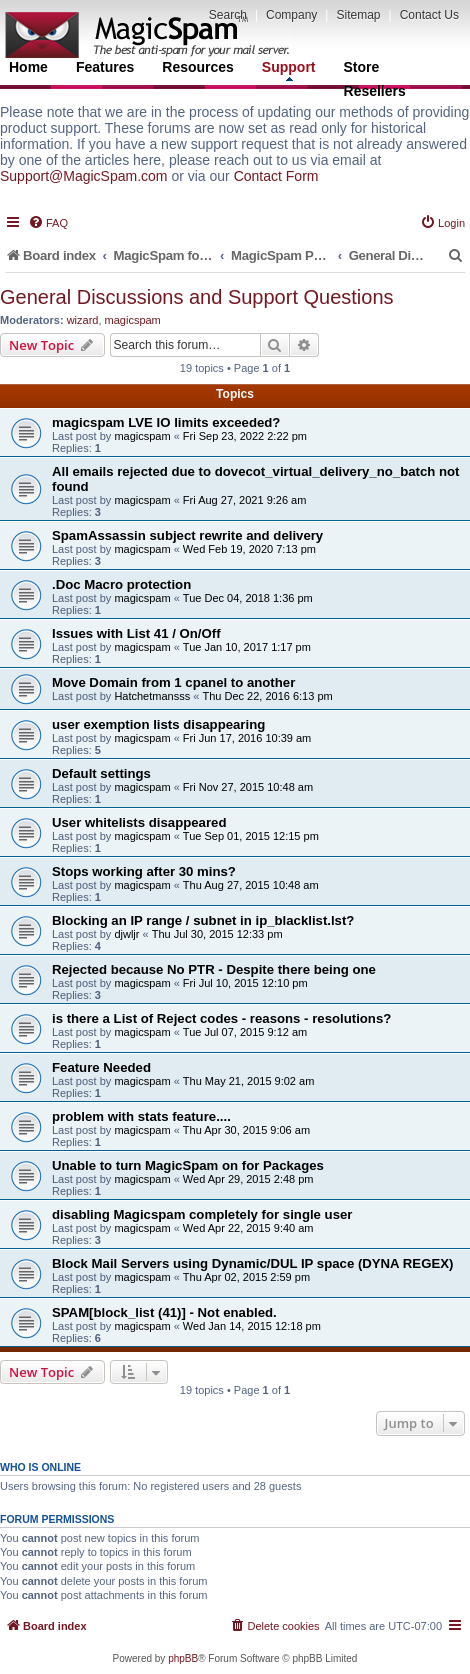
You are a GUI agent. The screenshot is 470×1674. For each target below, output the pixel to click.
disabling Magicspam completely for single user (202, 1214)
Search (228, 15)
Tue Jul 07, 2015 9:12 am (245, 1032)
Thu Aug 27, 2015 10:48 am (251, 885)
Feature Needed (101, 1067)
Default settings (101, 773)
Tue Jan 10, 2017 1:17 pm (247, 647)
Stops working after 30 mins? (144, 871)
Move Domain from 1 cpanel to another (173, 682)
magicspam (133, 320)
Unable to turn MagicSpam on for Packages (188, 1165)
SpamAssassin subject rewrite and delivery (187, 535)
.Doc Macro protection (121, 584)
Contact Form (276, 176)
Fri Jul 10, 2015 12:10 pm (245, 983)
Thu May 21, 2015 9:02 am (248, 1081)
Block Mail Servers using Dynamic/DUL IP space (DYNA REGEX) (252, 1263)
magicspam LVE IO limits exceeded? (166, 422)
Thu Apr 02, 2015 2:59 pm (246, 1277)
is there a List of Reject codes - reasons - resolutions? (221, 1018)
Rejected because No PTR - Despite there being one (214, 969)
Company (291, 15)
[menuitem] (48, 223)
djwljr (126, 934)
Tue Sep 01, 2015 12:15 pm (251, 836)
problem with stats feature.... (141, 1116)
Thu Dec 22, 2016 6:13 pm (267, 696)
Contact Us (429, 15)
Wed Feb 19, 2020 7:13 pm (249, 549)
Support (289, 70)
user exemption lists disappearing (158, 724)
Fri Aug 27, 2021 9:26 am (245, 500)
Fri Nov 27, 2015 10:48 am (248, 787)
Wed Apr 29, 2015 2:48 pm (248, 1179)
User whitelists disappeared (139, 822)
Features (105, 67)
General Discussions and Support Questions (197, 297)
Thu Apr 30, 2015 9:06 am (246, 1130)
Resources (198, 67)
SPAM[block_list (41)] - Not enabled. (164, 1312)
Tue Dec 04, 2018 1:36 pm (248, 598)
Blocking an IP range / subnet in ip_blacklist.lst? (203, 920)
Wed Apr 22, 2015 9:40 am (248, 1228)
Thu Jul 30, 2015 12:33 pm (217, 934)
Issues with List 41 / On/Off (136, 633)
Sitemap (358, 15)
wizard (83, 320)
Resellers (375, 91)
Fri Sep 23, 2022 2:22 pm (245, 436)
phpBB (183, 1658)
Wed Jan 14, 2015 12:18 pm (252, 1326)
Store (362, 67)
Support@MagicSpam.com (84, 176)
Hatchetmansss (152, 696)
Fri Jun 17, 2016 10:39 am (247, 738)
